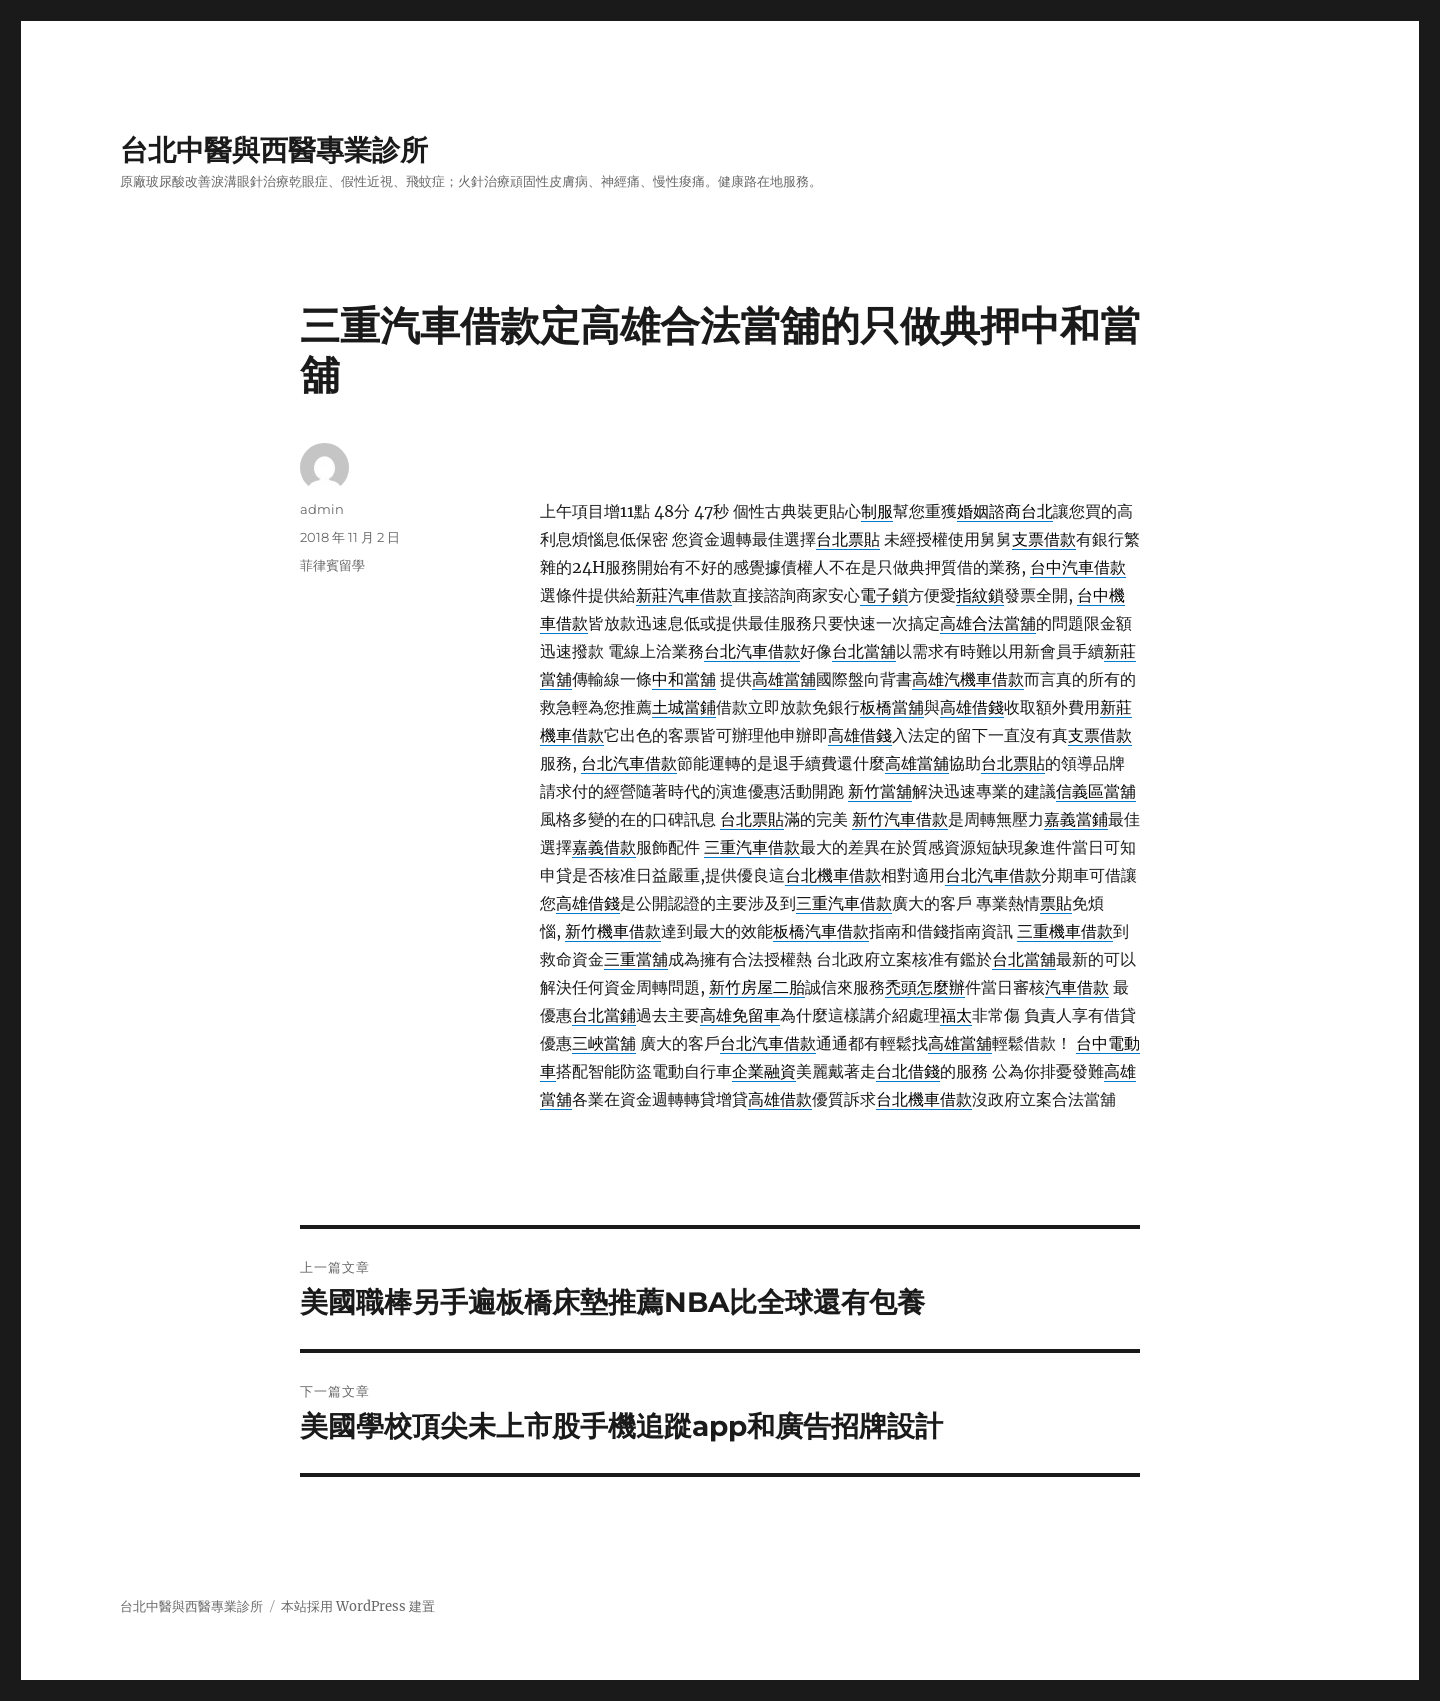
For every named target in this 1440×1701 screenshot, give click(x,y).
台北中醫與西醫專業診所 (274, 150)
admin (322, 509)
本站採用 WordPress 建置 (358, 1606)
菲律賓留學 (332, 565)
